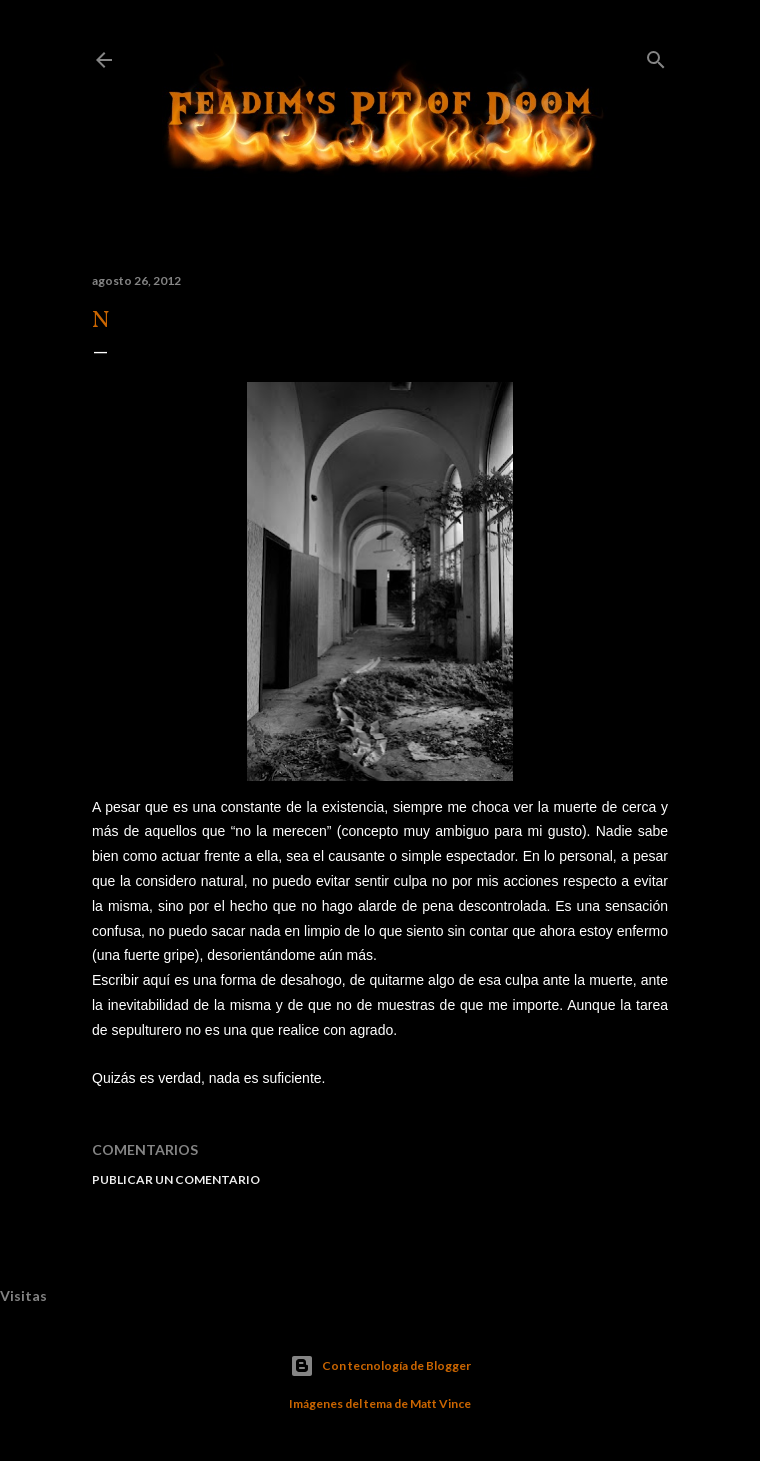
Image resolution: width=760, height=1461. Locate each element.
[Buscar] (656, 55)
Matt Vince (440, 1403)
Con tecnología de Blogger (380, 1366)
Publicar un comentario (176, 1179)
